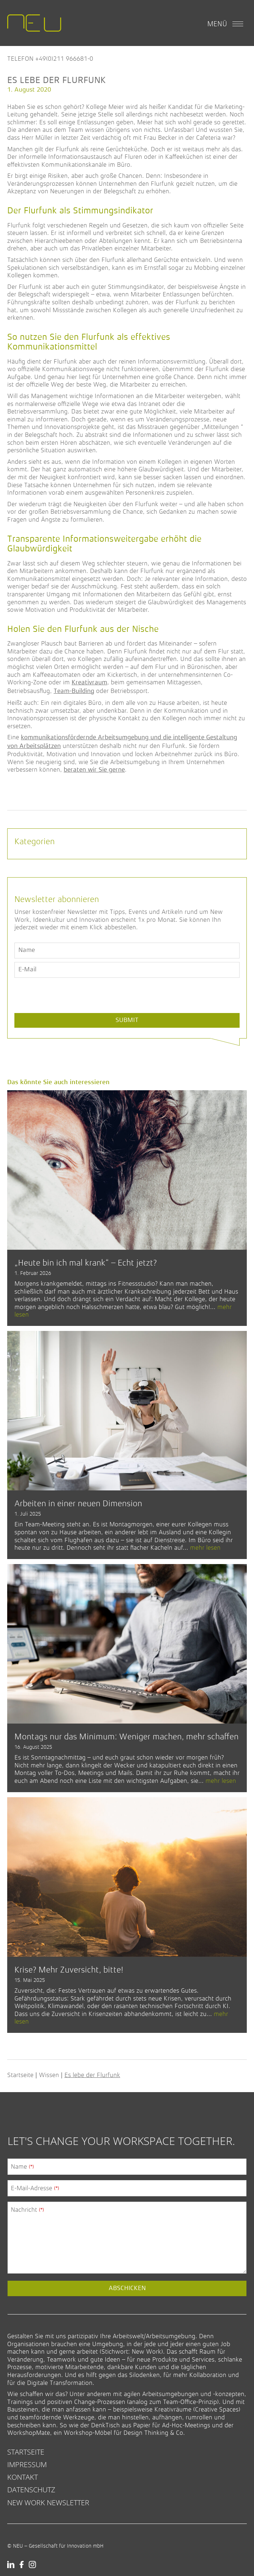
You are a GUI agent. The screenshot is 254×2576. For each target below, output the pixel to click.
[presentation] (69, 1012)
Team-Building (74, 691)
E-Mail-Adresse (35, 2188)
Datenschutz (31, 2489)
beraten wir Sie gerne (94, 770)
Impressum (27, 2464)
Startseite (20, 2074)
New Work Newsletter (48, 2502)
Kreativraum (89, 682)
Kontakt (22, 2477)
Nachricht (27, 2209)
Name (22, 2166)
